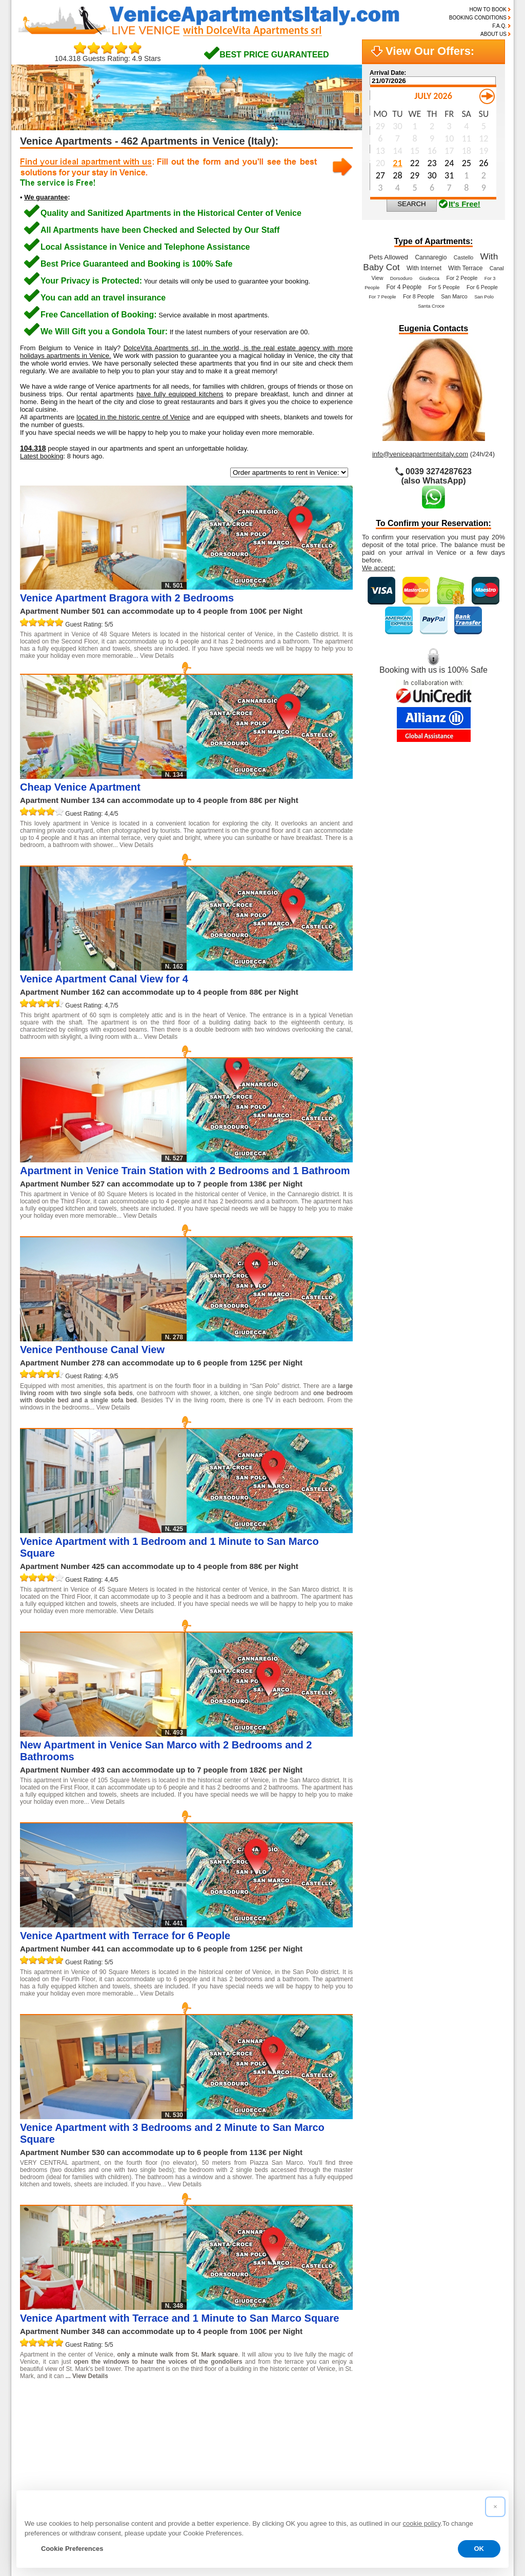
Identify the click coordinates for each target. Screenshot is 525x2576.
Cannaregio (431, 257)
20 (429, 2399)
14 (306, 2399)
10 (225, 2399)
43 (456, 2415)
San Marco (454, 296)
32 (233, 2415)
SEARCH (411, 204)
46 (71, 2432)
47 (91, 2432)
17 (368, 2399)
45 (51, 2432)
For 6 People (482, 287)
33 (253, 2415)
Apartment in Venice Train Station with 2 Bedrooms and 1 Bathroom (185, 1170)
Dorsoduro (401, 278)
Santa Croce (431, 306)
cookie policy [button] (421, 2523)
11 (246, 2399)
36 (314, 2415)
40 (395, 2415)
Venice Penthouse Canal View (92, 1349)
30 (193, 2415)
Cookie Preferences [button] (72, 2548)
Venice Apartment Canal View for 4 (104, 978)
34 (274, 2415)
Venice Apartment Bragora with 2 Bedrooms (127, 597)
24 (71, 2415)
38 (355, 2415)
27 (132, 2415)
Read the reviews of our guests (81, 2465)
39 (375, 2415)
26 (111, 2415)
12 (266, 2399)
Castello (464, 257)
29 (172, 2415)
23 (51, 2415)
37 (335, 2415)
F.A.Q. (499, 26)
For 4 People (404, 287)
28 (152, 2415)
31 (213, 2415)
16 (348, 2399)
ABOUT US (493, 34)
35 (294, 2415)
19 (408, 2399)
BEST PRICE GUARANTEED (274, 54)
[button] (495, 2507)
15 (327, 2399)
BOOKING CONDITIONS (478, 18)
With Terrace (465, 268)
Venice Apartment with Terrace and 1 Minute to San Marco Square (179, 2318)
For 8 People (418, 296)
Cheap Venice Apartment (80, 787)
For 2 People (461, 278)
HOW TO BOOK (488, 9)
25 (91, 2415)
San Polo (484, 296)
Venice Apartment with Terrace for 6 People (125, 1935)
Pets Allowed (388, 257)
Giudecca (429, 278)
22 (30, 2415)
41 (416, 2415)
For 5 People (444, 287)
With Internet (424, 268)
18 (388, 2399)
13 (286, 2399)
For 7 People (382, 296)
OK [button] (479, 2548)
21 (449, 2399)
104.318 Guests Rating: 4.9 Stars (108, 55)
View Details (157, 655)
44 (30, 2432)
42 (436, 2415)
